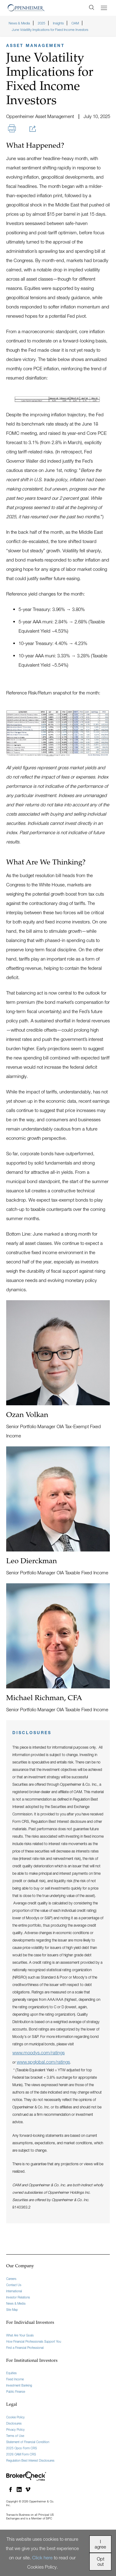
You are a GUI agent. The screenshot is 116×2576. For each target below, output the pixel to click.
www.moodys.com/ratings (38, 2052)
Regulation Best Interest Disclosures (30, 2460)
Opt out (100, 2561)
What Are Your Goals (20, 2335)
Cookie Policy (15, 2417)
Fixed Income (15, 2379)
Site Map (12, 2309)
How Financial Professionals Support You (33, 2341)
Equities (11, 2372)
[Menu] (104, 8)
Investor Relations (18, 2297)
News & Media (15, 2303)
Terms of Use (15, 2435)
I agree (100, 2544)
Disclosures (14, 2423)
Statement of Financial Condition (27, 2441)
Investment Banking (19, 2385)
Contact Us (13, 2284)
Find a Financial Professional (25, 2347)
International (14, 2291)
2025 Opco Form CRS (21, 2448)
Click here (42, 2557)
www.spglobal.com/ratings (43, 2062)
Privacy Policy (15, 2429)
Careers (11, 2278)
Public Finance (15, 2391)
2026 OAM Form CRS (21, 2454)
